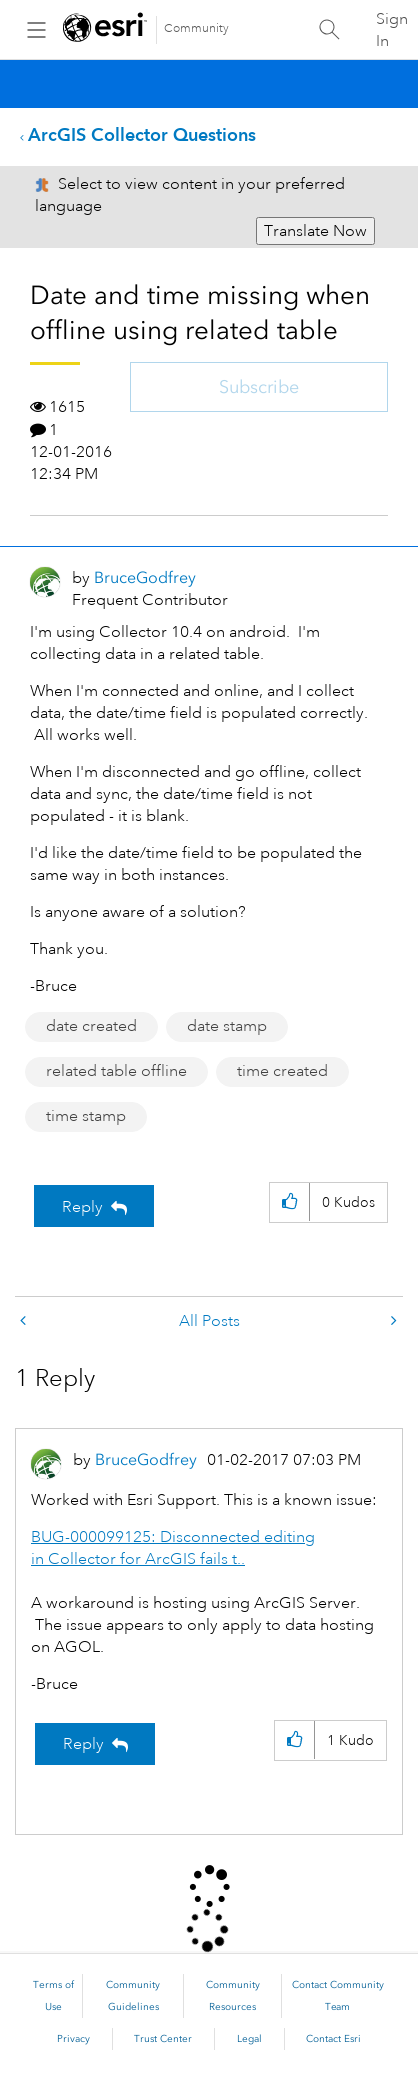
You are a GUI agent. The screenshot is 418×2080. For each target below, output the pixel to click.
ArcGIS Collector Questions (142, 134)
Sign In (392, 30)
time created (282, 1071)
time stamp (86, 1116)
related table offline (116, 1071)
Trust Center (163, 2039)
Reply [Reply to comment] (83, 1744)
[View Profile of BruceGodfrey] (145, 577)
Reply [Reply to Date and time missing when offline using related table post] (82, 1207)
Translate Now (315, 231)
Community (196, 28)
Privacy (73, 2039)
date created (91, 1026)
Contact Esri (333, 2039)
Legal (249, 2039)
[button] (289, 1202)
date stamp (227, 1026)
